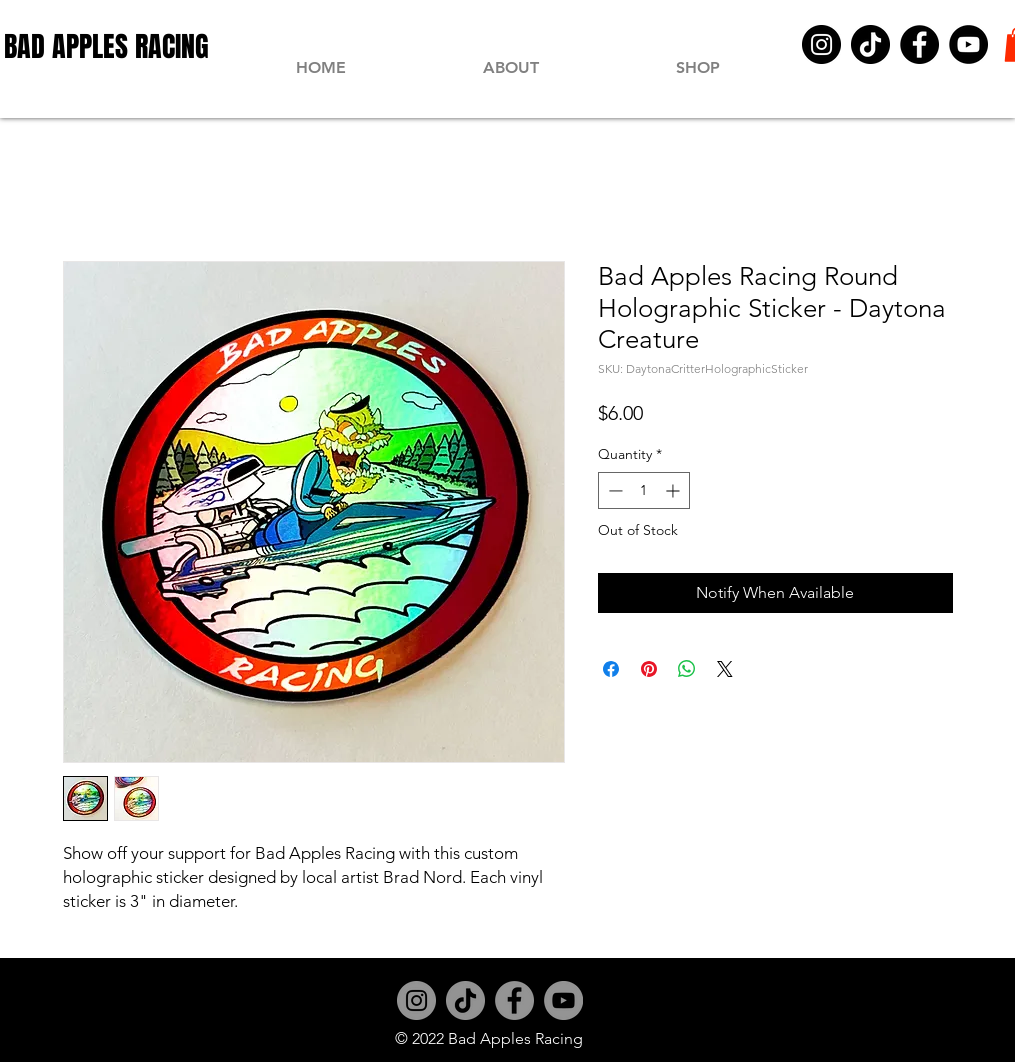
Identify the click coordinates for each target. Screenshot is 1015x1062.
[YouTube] (968, 44)
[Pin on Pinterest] (649, 669)
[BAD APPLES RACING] (106, 46)
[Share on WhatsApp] (687, 669)
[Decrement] (613, 490)
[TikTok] (870, 44)
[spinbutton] (644, 490)
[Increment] (674, 490)
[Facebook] (919, 44)
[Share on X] (725, 669)
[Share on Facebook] (611, 669)
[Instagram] (821, 44)
